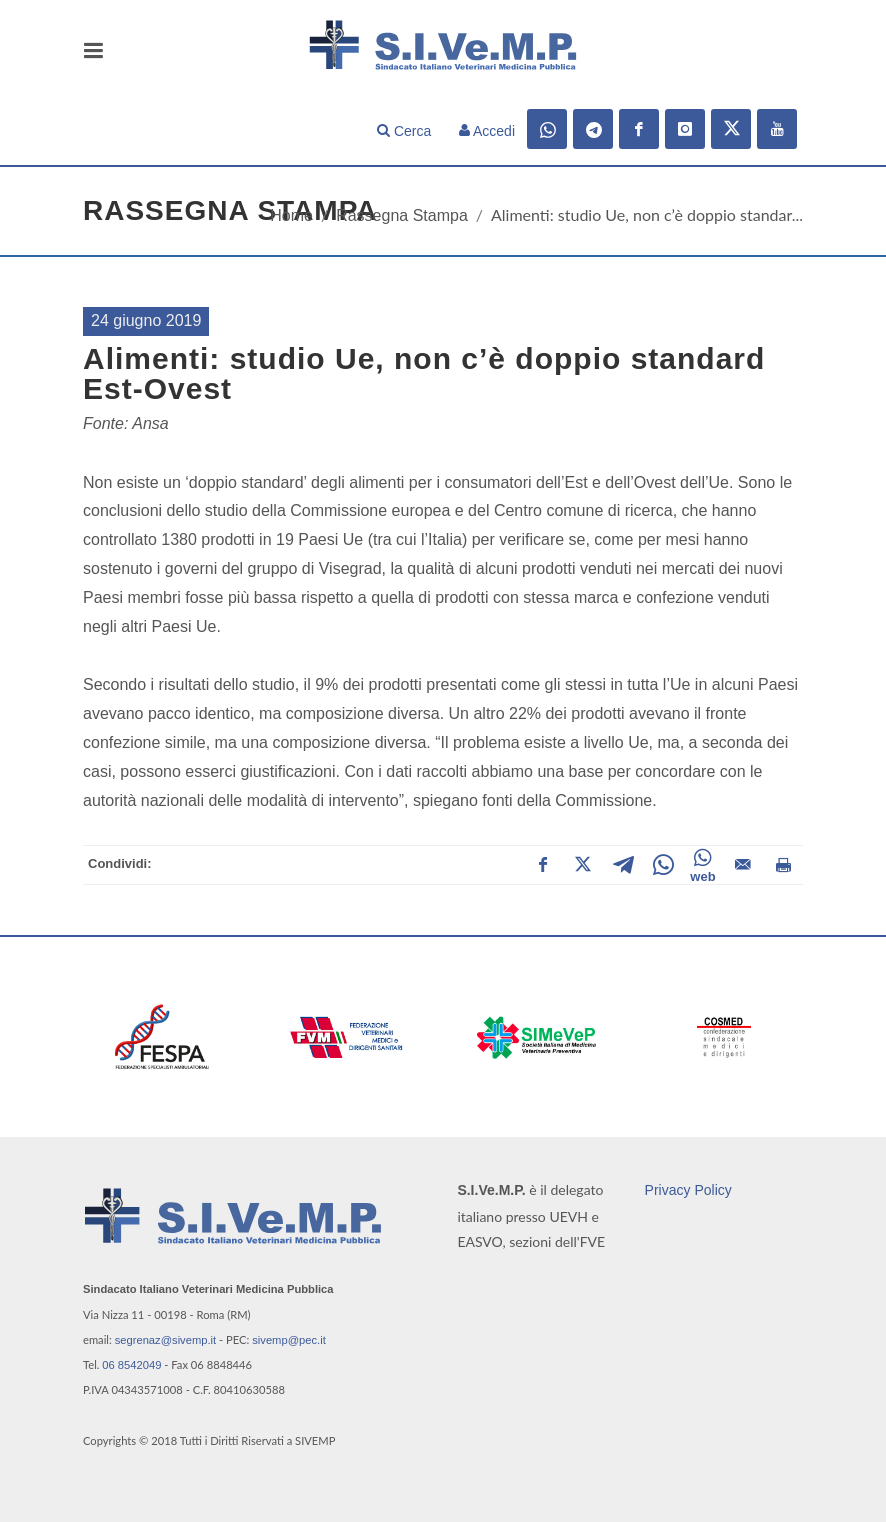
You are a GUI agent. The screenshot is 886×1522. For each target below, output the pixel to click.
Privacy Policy (688, 1190)
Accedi (487, 131)
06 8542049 (131, 1365)
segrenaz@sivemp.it (166, 1340)
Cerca (404, 131)
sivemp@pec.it (289, 1340)
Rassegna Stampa (402, 215)
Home (291, 215)
